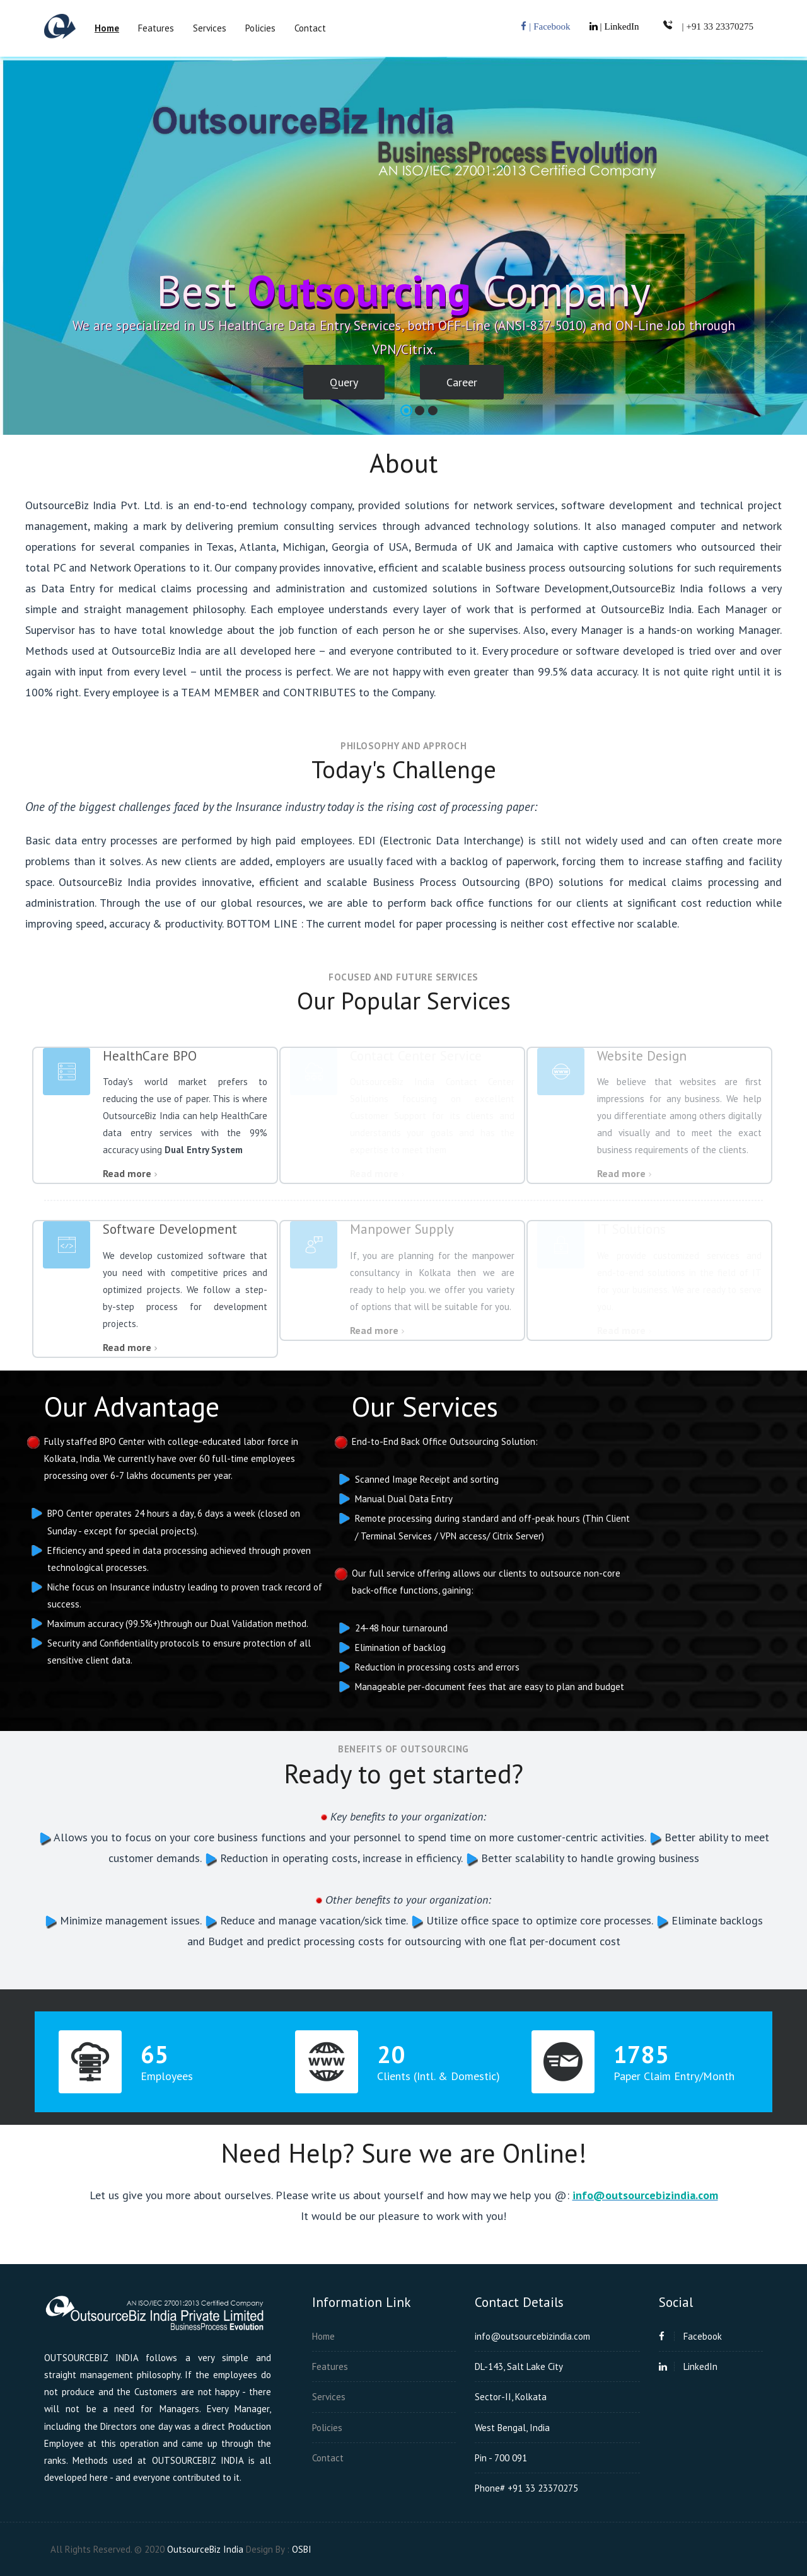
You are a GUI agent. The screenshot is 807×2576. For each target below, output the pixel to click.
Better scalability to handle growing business (588, 1858)
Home (323, 2336)
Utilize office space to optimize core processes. (538, 1920)
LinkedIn (688, 2366)
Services (209, 28)
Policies (260, 28)
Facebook (690, 2336)
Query (344, 382)
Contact (310, 28)
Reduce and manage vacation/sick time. (312, 1920)
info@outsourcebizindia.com (645, 2195)
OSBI (301, 2549)
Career (461, 382)
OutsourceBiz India (205, 2549)
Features (156, 28)
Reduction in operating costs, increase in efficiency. (339, 1858)
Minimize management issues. (129, 1920)
